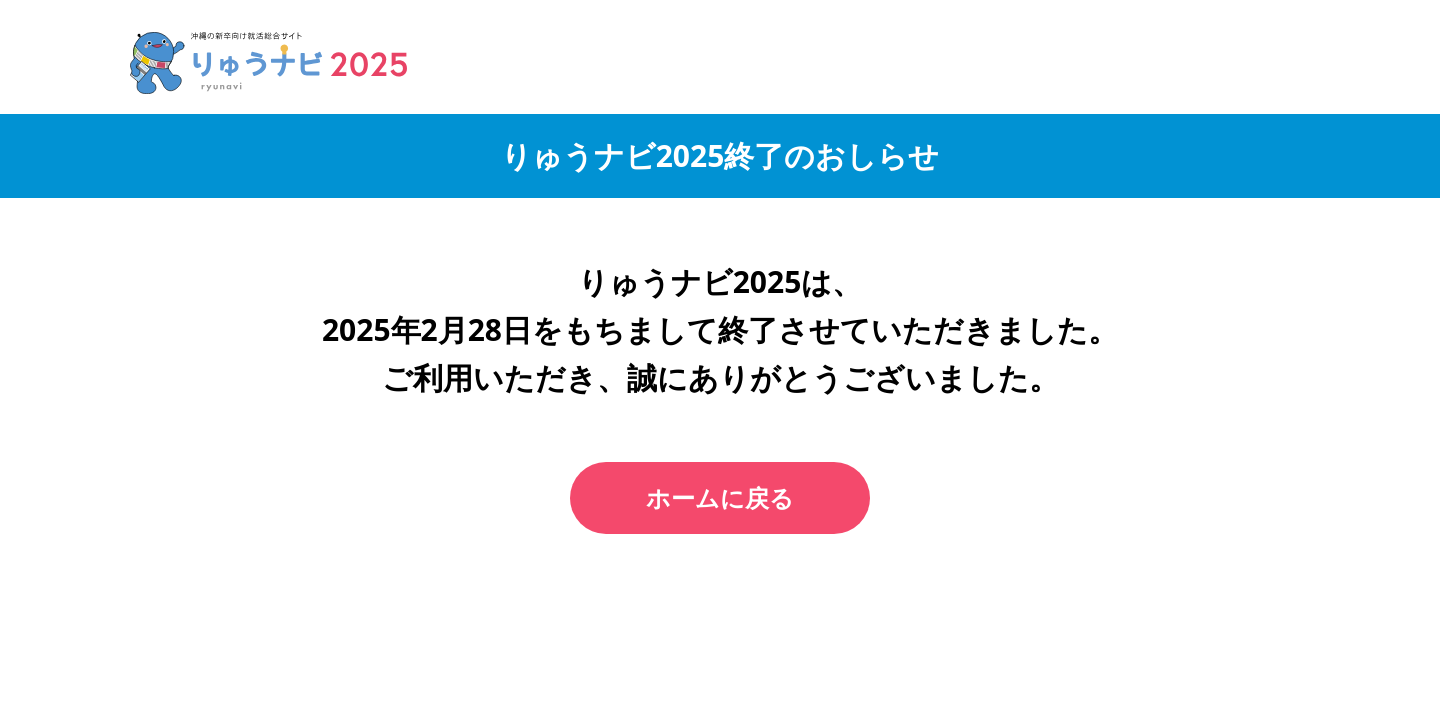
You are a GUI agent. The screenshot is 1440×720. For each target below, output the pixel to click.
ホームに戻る (720, 497)
